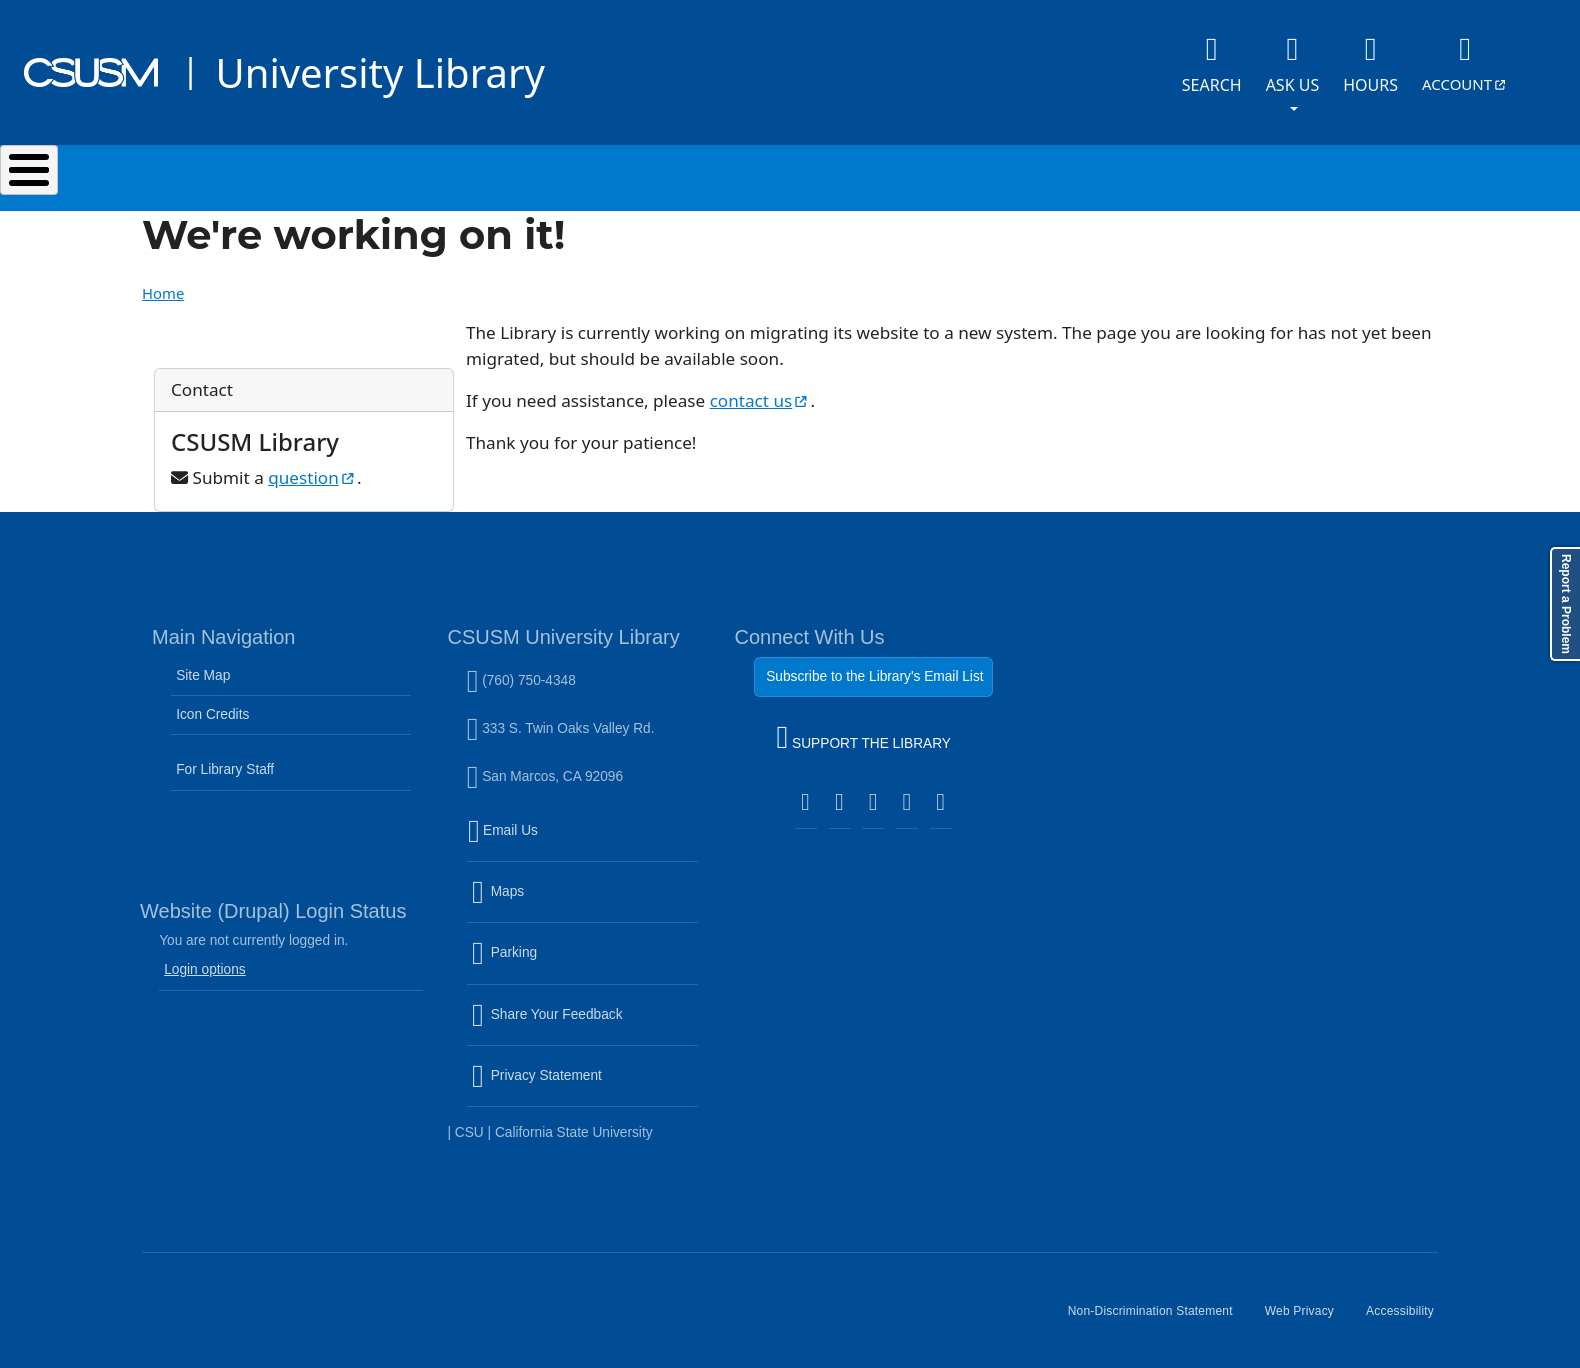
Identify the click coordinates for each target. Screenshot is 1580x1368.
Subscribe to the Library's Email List (874, 666)
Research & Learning (810, 173)
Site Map (203, 665)
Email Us (585, 832)
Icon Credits (212, 704)
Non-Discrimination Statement (1158, 1309)
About (1245, 173)
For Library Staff (225, 759)
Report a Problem (1566, 604)
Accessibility (1408, 1309)
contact (760, 390)
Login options (205, 959)
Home (163, 283)
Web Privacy (1307, 1309)
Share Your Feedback (547, 1003)
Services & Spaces (570, 173)
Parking (547, 955)
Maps (541, 894)
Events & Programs (1055, 173)
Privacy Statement (580, 1078)
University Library (379, 72)
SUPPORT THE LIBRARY (864, 730)
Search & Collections (331, 173)
